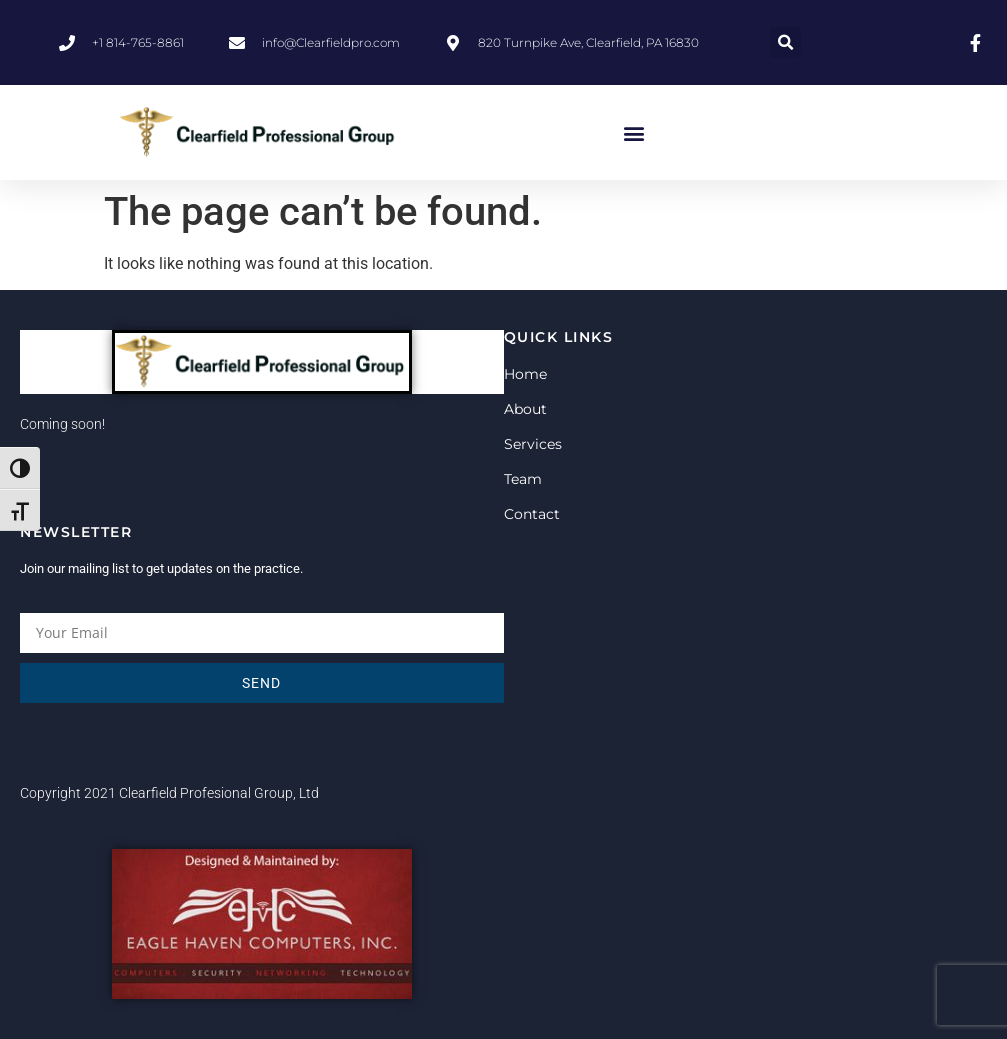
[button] (785, 42)
